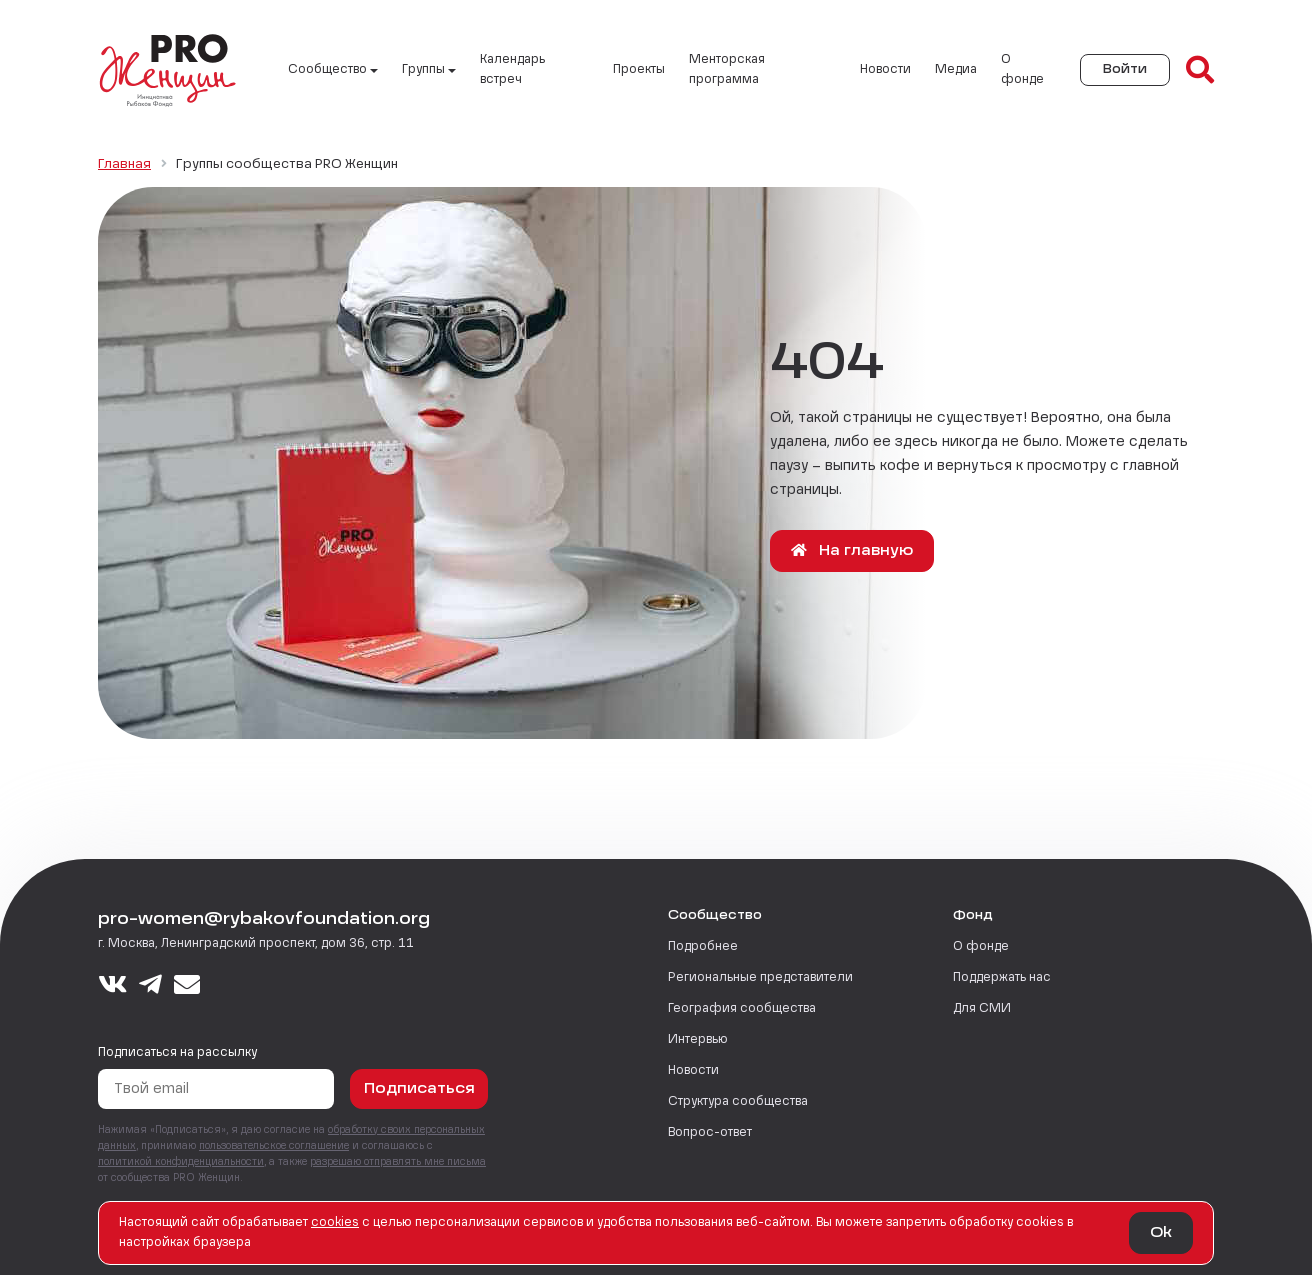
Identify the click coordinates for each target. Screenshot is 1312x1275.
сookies (335, 1223)
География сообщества (742, 1009)
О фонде (1022, 70)
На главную (852, 550)
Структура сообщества (738, 1102)
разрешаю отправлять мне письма (398, 1162)
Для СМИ (982, 1009)
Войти (1125, 70)
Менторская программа (727, 70)
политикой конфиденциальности (181, 1162)
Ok (1161, 1233)
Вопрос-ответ (710, 1133)
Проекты (639, 70)
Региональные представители (760, 978)
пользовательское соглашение (274, 1146)
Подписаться (419, 1089)
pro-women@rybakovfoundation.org (264, 920)
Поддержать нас (1002, 978)
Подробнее (703, 947)
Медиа (956, 70)
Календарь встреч (512, 70)
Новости (885, 70)
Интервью (698, 1040)
